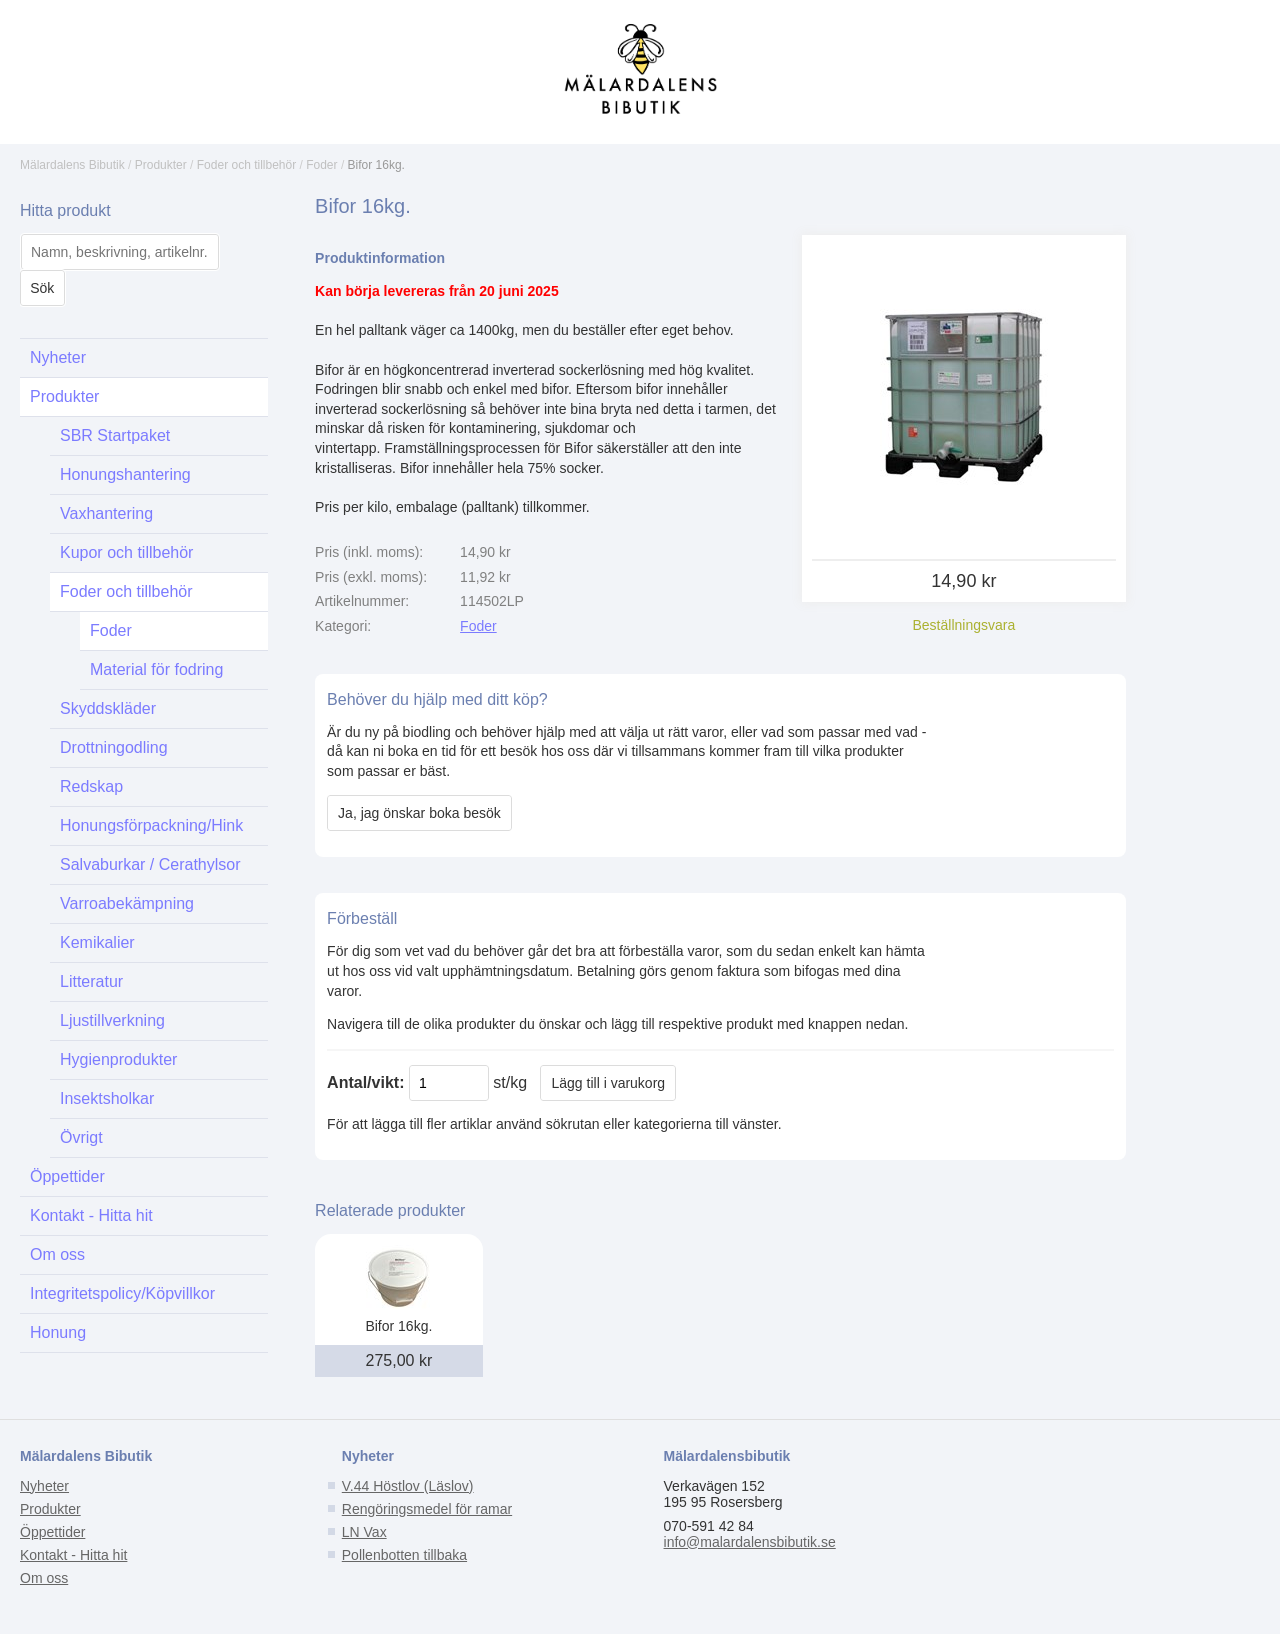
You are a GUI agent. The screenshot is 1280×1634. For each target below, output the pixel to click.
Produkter (161, 165)
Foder (321, 165)
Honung (58, 1332)
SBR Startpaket (115, 435)
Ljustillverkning (112, 1020)
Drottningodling (114, 747)
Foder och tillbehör (246, 165)
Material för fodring (156, 669)
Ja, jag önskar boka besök (419, 813)
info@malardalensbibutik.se (750, 1542)
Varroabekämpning (127, 903)
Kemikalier (97, 942)
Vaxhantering (106, 513)
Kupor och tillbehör (126, 552)
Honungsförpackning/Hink (151, 825)
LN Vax (364, 1532)
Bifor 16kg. (376, 165)
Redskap (91, 786)
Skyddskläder (108, 708)
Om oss (57, 1254)
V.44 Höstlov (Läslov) (408, 1486)
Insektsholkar (107, 1098)
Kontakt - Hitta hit (91, 1215)
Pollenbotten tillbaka (404, 1555)
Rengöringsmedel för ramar (427, 1509)
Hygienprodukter (118, 1059)
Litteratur (91, 981)
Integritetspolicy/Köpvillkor (122, 1293)
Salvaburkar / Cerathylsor (150, 864)
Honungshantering (125, 474)
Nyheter (58, 357)
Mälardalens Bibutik (72, 165)
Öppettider (67, 1176)
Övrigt (81, 1137)
